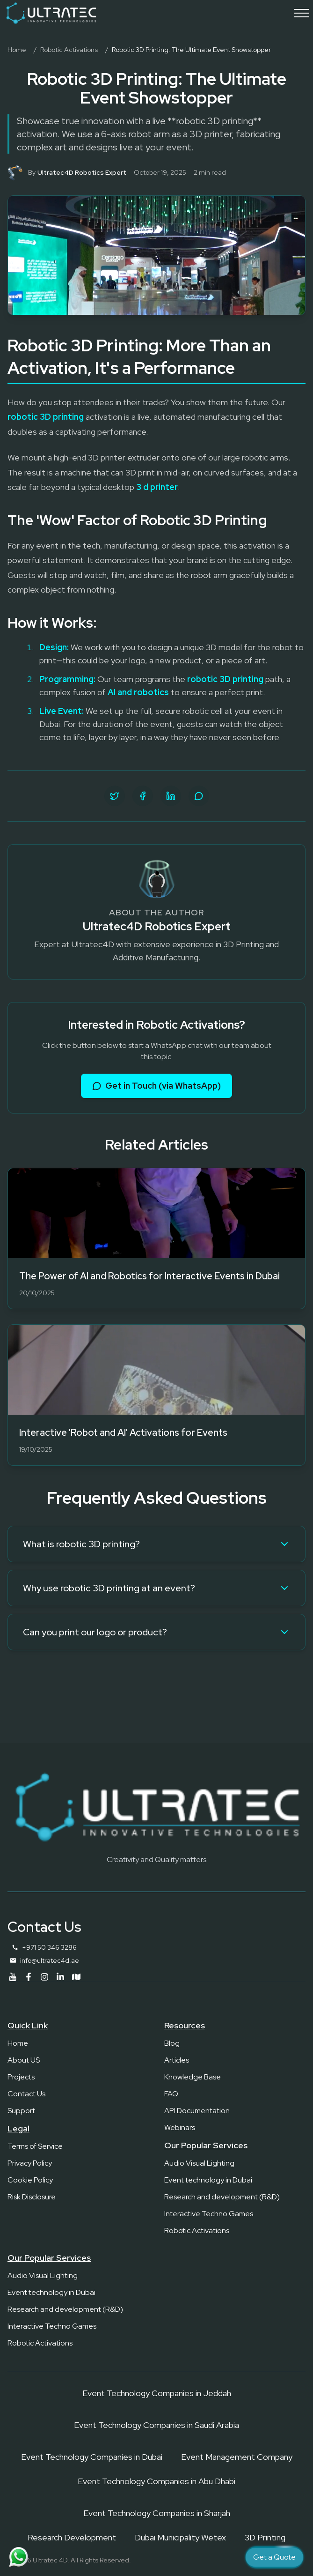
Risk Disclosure (31, 2197)
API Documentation (197, 2111)
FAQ (171, 2094)
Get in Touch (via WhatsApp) (156, 1085)
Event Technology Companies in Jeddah (156, 2393)
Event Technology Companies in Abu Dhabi (156, 2481)
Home (16, 49)
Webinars (179, 2127)
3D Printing (265, 2537)
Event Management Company (236, 2456)
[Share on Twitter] (114, 796)
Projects (21, 2077)
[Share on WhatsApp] (199, 796)
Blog (172, 2043)
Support (21, 2111)
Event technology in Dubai (208, 2180)
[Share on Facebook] (142, 796)
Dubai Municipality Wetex (180, 2537)
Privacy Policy (29, 2163)
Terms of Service (35, 2146)
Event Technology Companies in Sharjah (156, 2513)
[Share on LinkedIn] (170, 796)
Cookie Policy (30, 2180)
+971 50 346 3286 (49, 1947)
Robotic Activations (69, 49)
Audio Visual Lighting (199, 2163)
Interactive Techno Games (208, 2214)
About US (23, 2060)
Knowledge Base (192, 2077)
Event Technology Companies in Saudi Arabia (156, 2425)
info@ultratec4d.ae (49, 1960)
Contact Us (26, 2094)
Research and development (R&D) (222, 2197)
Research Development (72, 2537)
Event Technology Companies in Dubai (91, 2456)
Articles (176, 2060)
